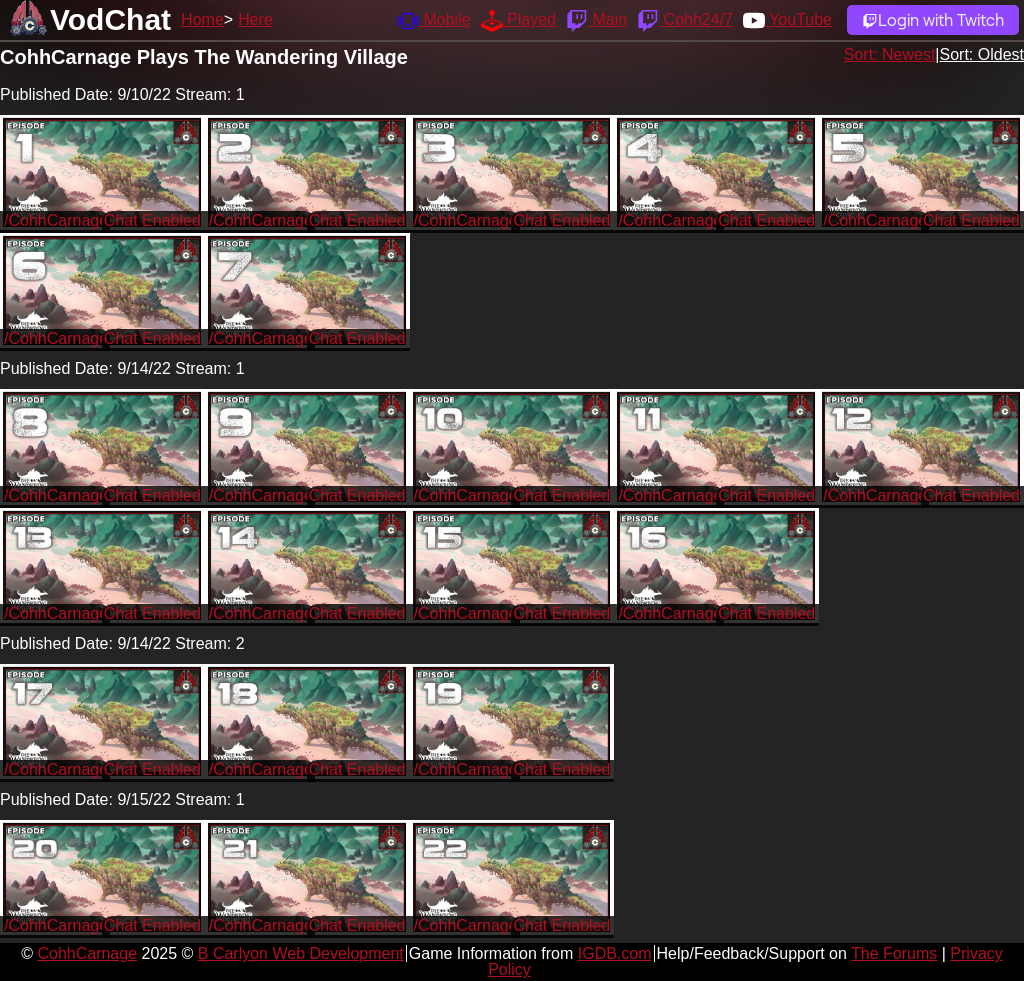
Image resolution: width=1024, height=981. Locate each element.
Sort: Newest (890, 54)
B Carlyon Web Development (301, 953)
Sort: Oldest (982, 54)
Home (202, 19)
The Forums (894, 953)
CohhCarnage (87, 953)
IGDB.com (615, 953)
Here (255, 19)
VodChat (110, 19)
